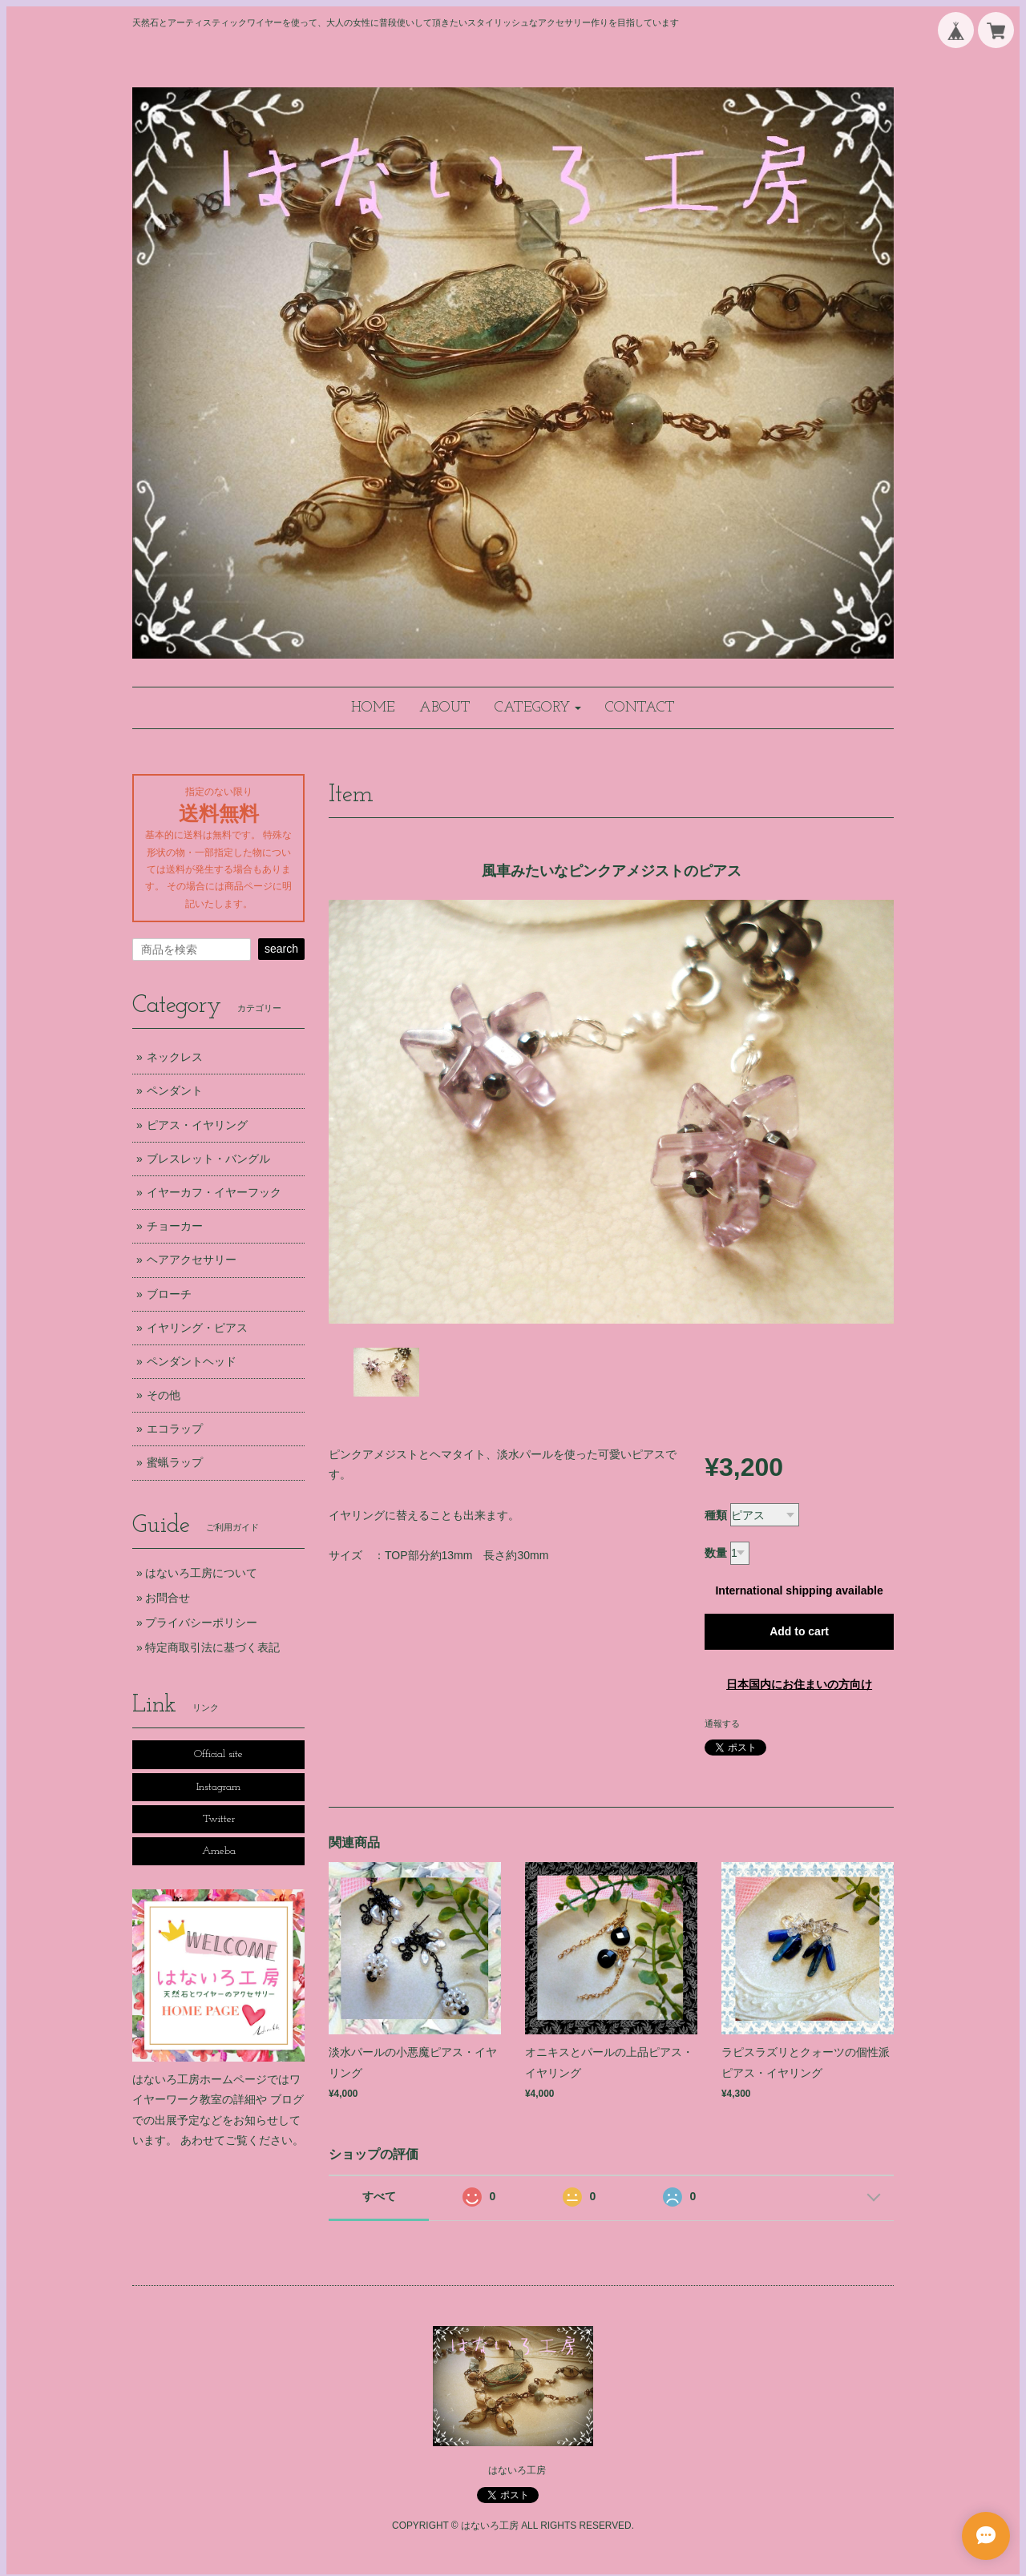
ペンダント (175, 1090)
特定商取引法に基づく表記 (212, 1647)
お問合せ (167, 1597)
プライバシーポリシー (201, 1622)
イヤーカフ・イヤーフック (214, 1192)
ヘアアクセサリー (191, 1259)
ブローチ (169, 1294)
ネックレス (175, 1056)
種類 (716, 1515)
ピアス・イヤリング (197, 1125)
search (281, 948)
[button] (538, 707)
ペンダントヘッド (191, 1361)
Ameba (219, 1851)
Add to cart (799, 1631)
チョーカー (175, 1225)
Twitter (219, 1819)
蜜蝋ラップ (175, 1462)
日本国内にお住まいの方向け (799, 1684)
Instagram (218, 1787)
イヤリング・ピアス (197, 1327)
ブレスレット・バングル (208, 1158)
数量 (716, 1552)
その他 (163, 1395)
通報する (722, 1723)
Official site (218, 1754)
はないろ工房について (201, 1572)
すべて (379, 2196)
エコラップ (175, 1428)
